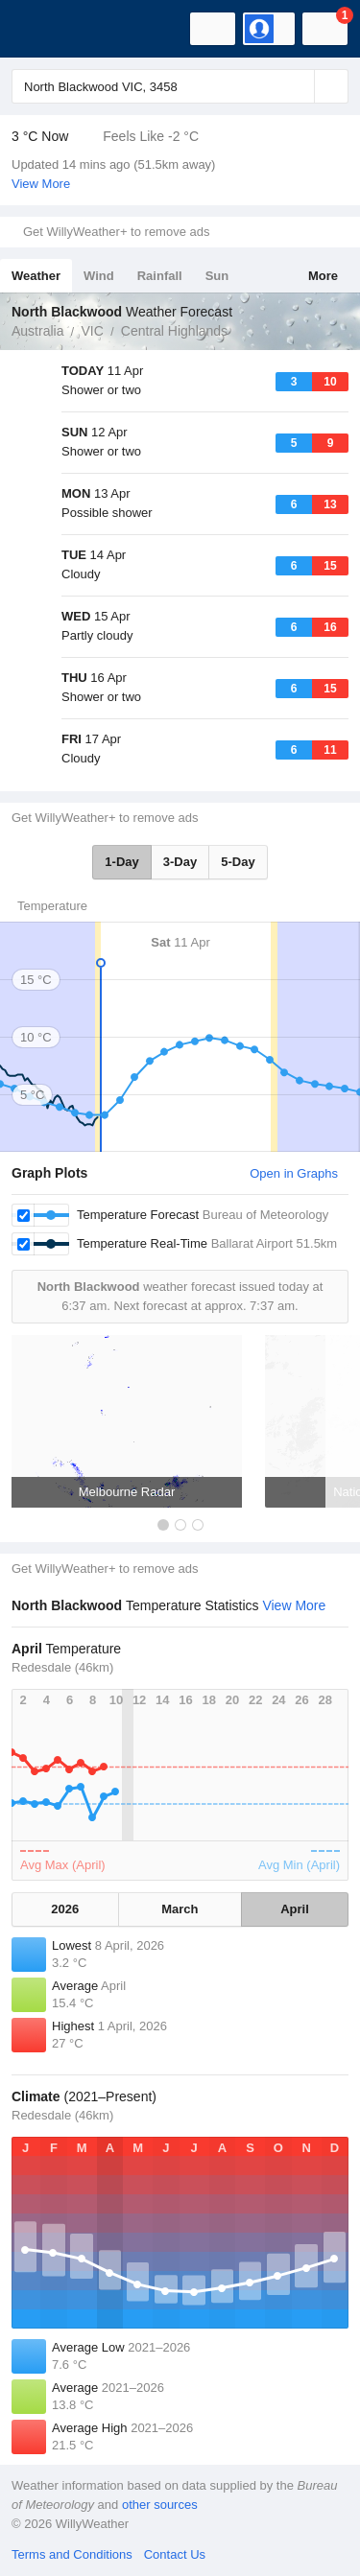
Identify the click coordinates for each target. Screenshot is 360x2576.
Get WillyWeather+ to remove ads (116, 231)
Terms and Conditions (72, 2554)
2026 (65, 1909)
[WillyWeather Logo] (43, 29)
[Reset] (297, 86)
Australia (37, 331)
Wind (99, 276)
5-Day (237, 862)
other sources (160, 2504)
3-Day (180, 862)
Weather (36, 276)
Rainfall (159, 276)
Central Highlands (174, 331)
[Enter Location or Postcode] (180, 86)
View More (41, 183)
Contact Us (174, 2554)
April (294, 1909)
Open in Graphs (294, 1173)
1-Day (121, 862)
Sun (217, 276)
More (323, 276)
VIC (92, 331)
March (179, 1909)
